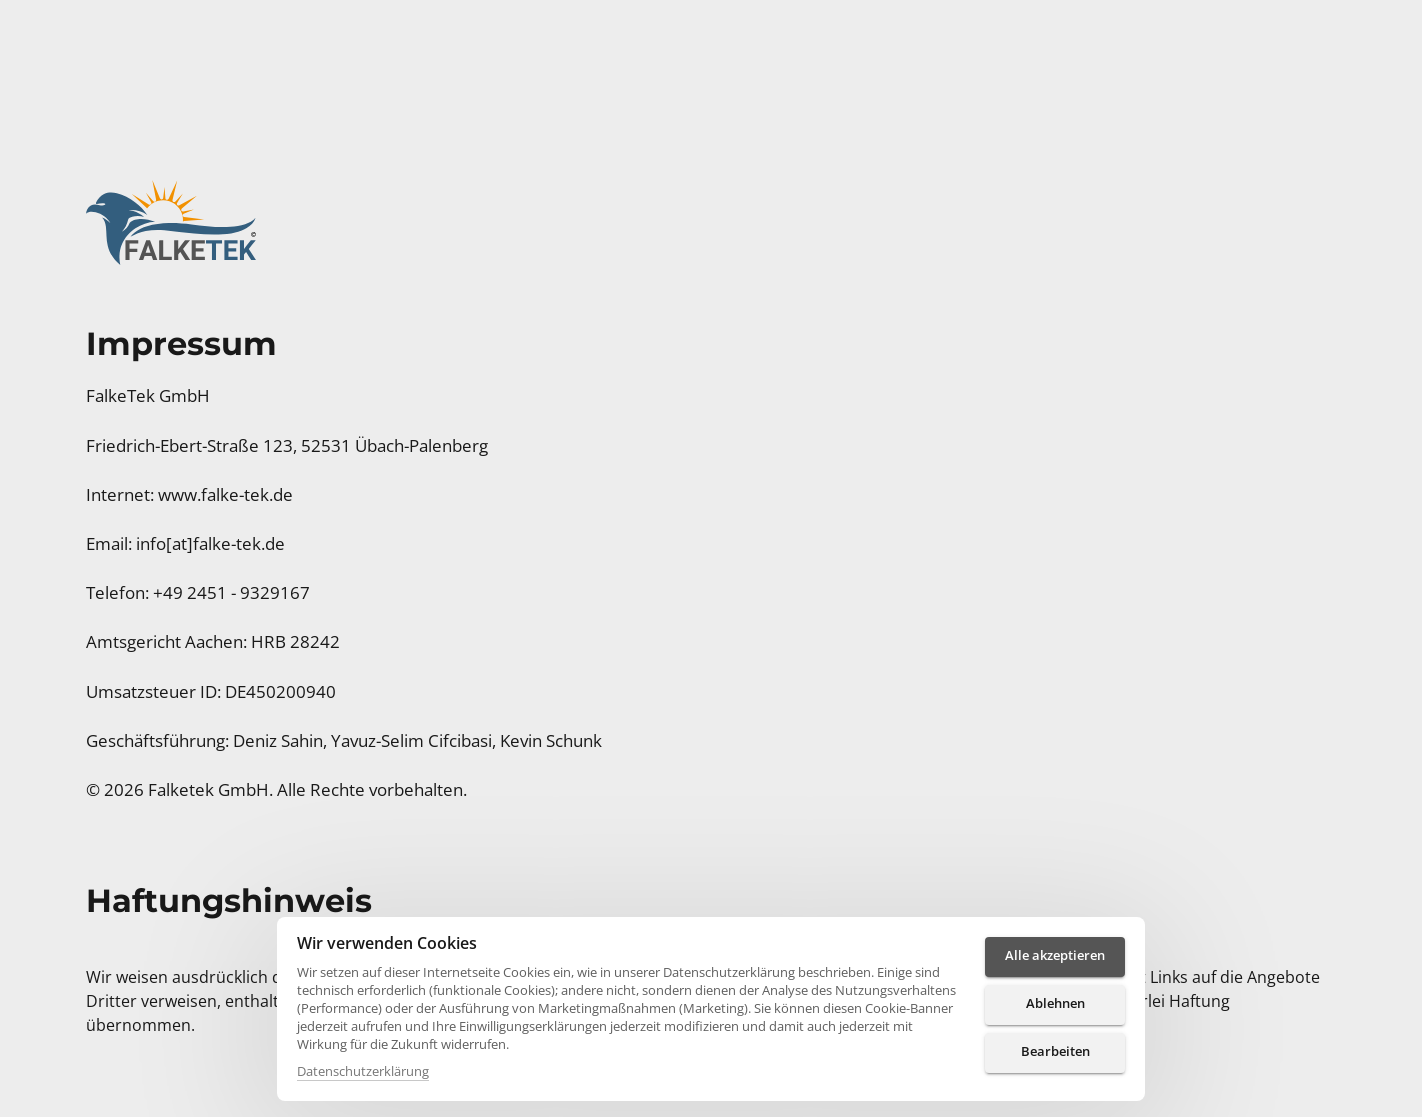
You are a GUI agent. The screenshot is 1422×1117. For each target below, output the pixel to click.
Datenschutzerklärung (363, 1071)
